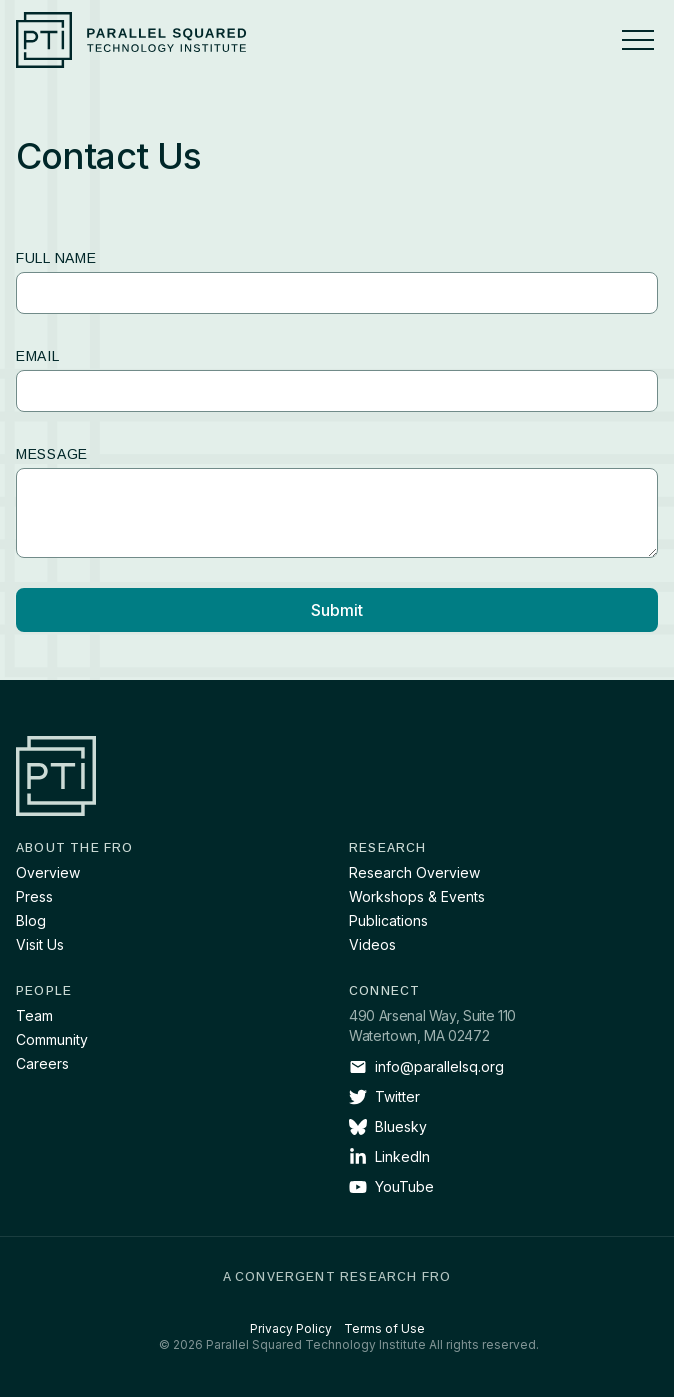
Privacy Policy (291, 1328)
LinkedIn (389, 1157)
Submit (337, 610)
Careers (42, 1063)
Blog (31, 920)
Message (52, 454)
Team (34, 1015)
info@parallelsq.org (426, 1067)
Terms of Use (384, 1328)
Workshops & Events (417, 896)
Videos (372, 944)
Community (52, 1039)
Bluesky (388, 1127)
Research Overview (414, 872)
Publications (388, 920)
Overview (48, 872)
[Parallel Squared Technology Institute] (131, 40)
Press (34, 896)
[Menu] (638, 40)
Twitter (384, 1097)
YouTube (391, 1187)
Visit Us (40, 944)
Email (38, 356)
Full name (56, 258)
